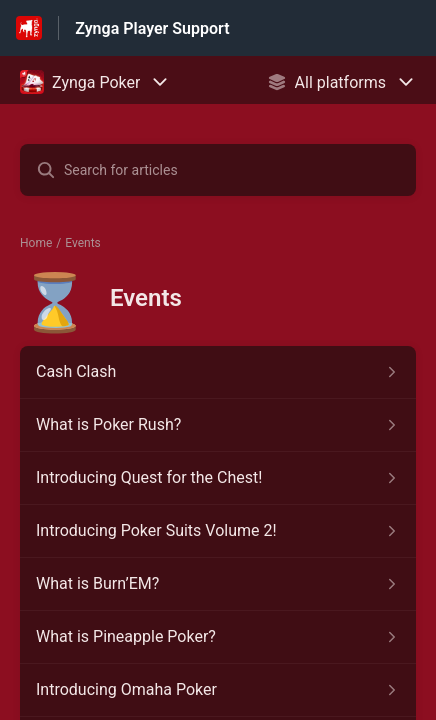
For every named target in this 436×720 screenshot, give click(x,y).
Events (83, 243)
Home (36, 243)
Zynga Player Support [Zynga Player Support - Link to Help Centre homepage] (152, 28)
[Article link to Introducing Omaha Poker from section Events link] (218, 690)
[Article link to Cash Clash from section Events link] (218, 372)
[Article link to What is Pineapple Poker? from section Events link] (218, 637)
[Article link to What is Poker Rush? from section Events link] (218, 425)
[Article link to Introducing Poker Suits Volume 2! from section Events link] (218, 531)
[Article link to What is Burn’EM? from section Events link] (218, 584)
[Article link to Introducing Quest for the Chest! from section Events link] (218, 478)
